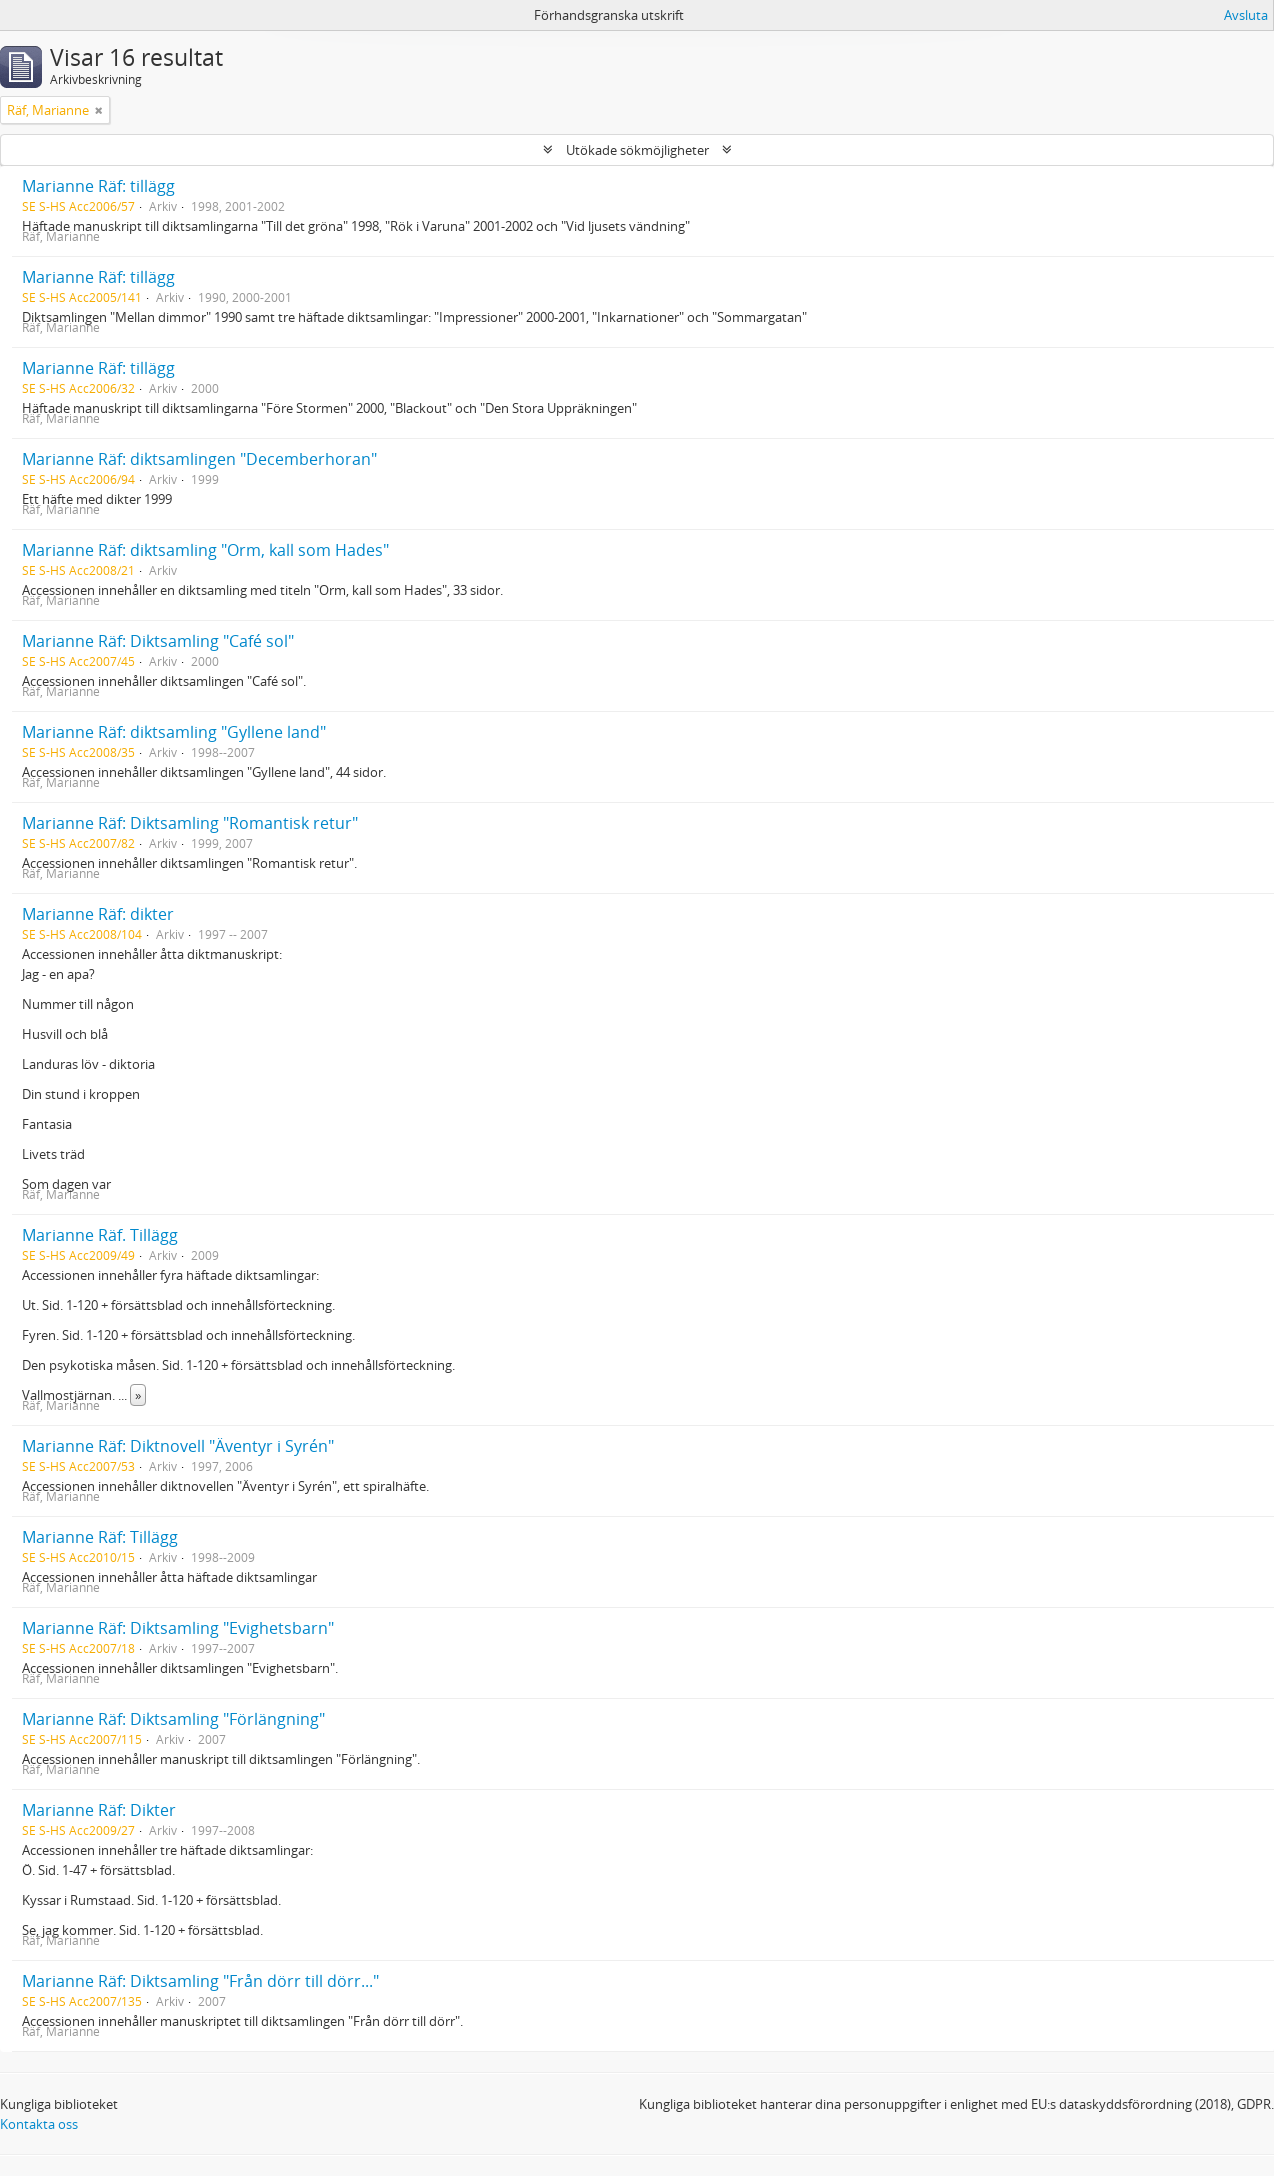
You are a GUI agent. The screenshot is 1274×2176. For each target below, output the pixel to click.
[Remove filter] (99, 110)
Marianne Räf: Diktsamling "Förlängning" (173, 1719)
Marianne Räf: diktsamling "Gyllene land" (174, 732)
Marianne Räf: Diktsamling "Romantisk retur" (190, 823)
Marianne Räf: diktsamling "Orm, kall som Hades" (205, 550)
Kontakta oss (39, 2124)
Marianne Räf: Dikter (99, 1810)
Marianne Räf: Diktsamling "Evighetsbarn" (178, 1628)
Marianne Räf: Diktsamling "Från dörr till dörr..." (200, 1981)
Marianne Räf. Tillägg (100, 1235)
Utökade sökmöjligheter (637, 150)
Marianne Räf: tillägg (98, 186)
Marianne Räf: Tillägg (100, 1537)
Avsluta (1246, 15)
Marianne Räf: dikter (98, 914)
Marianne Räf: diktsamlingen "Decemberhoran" (199, 459)
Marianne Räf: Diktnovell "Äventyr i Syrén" (178, 1446)
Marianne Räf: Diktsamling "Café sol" (158, 641)
